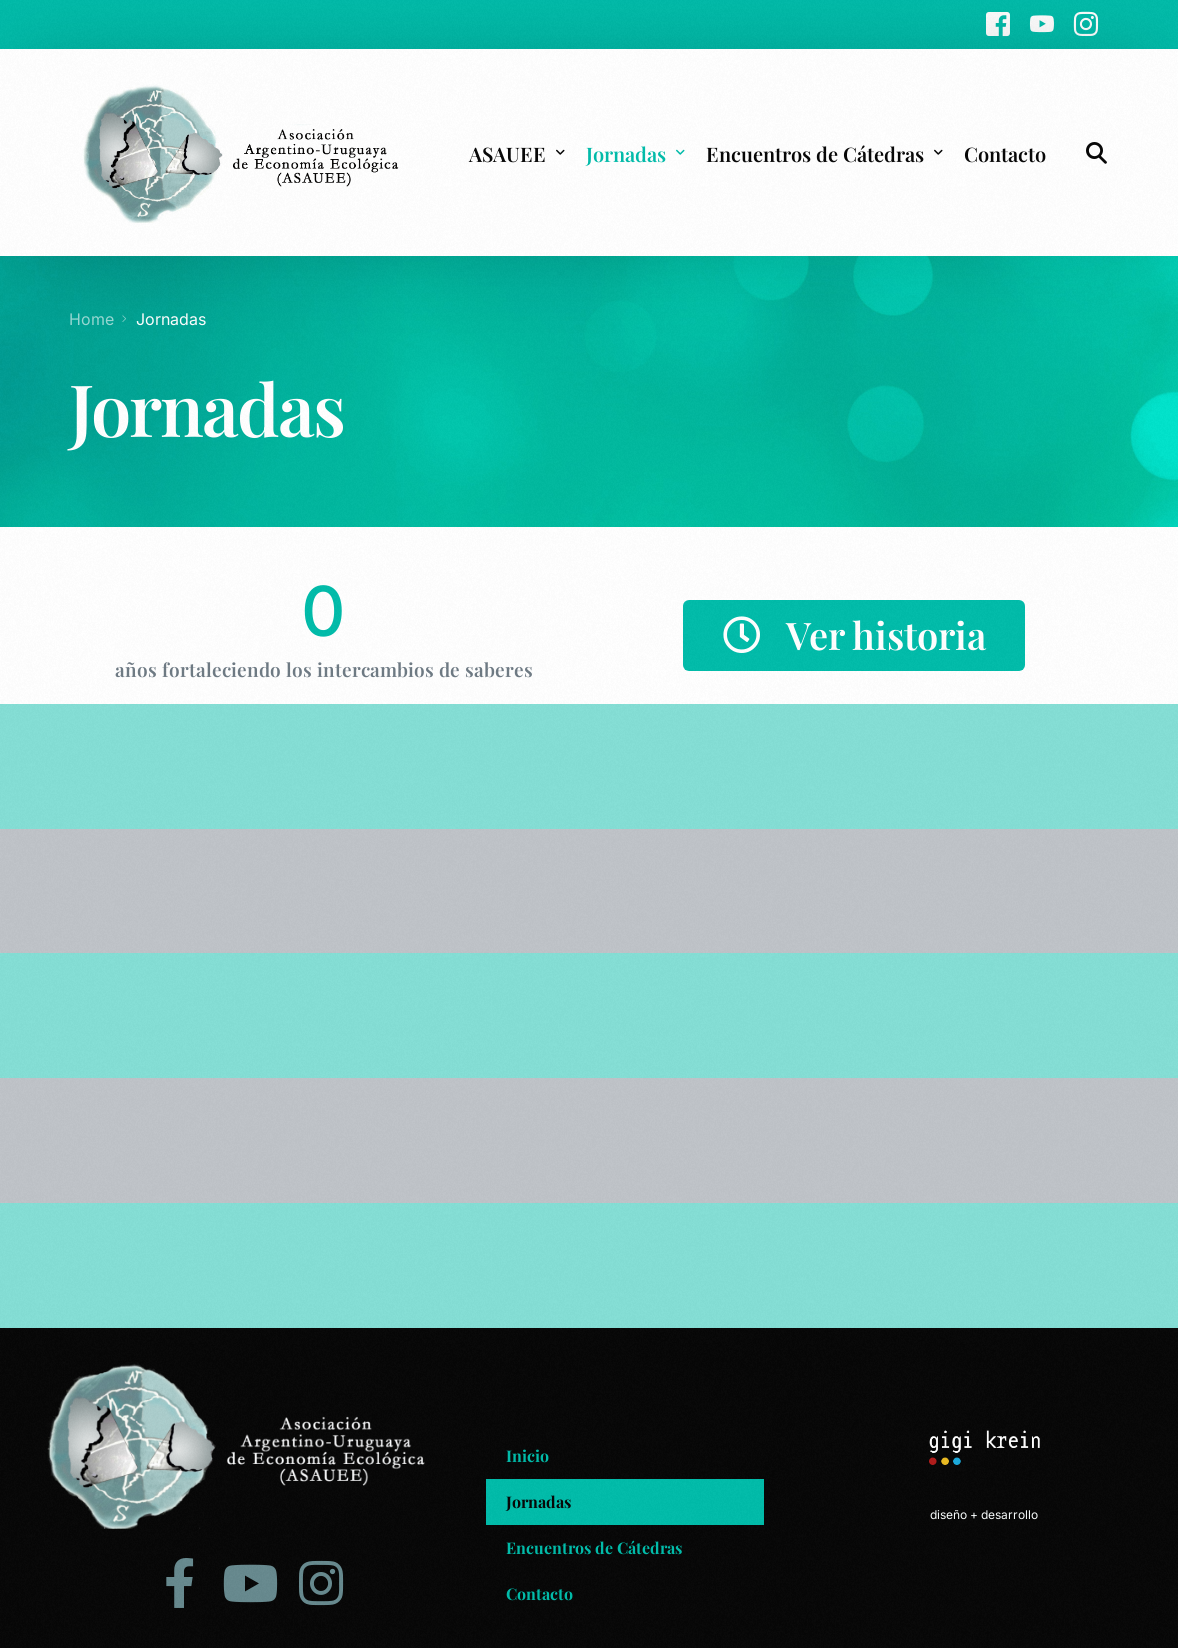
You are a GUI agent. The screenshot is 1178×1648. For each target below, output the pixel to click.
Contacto (539, 1590)
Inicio (527, 1452)
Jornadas (538, 1498)
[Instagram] (1086, 23)
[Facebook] (998, 23)
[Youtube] (1042, 23)
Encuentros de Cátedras (594, 1544)
